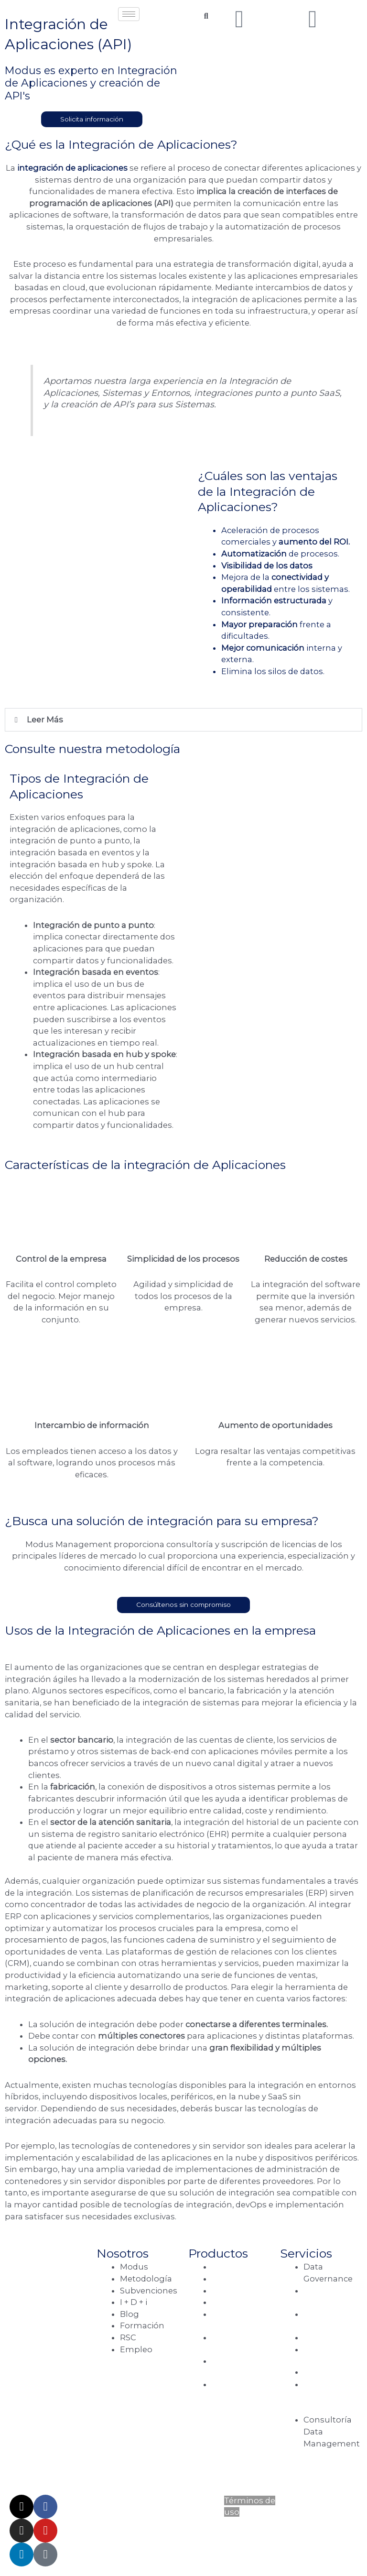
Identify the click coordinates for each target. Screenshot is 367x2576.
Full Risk (229, 2384)
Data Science (329, 2337)
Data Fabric (325, 2372)
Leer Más (45, 719)
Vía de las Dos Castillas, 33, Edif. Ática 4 (38, 2327)
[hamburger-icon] (129, 14)
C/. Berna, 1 (51, 2388)
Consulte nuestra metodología (92, 749)
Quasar (226, 2290)
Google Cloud (240, 2302)
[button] (183, 720)
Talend (226, 2266)
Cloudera (230, 2278)
